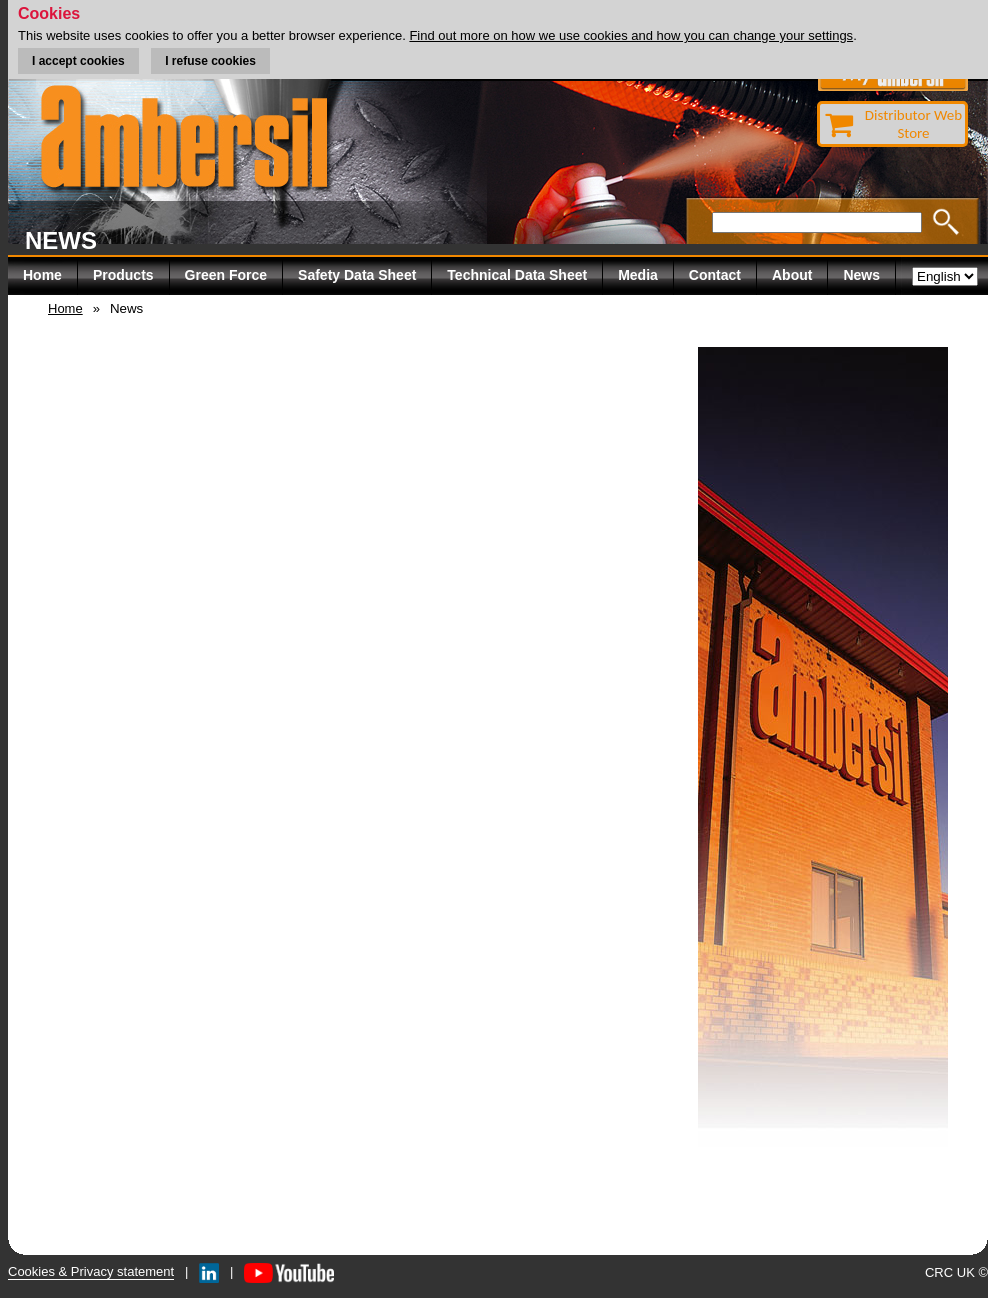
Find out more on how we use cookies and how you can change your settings (631, 35)
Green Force (226, 275)
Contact (715, 275)
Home (42, 275)
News (861, 275)
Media (638, 275)
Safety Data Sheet (357, 275)
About (792, 275)
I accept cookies (78, 61)
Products (123, 275)
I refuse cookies (210, 61)
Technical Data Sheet (517, 275)
